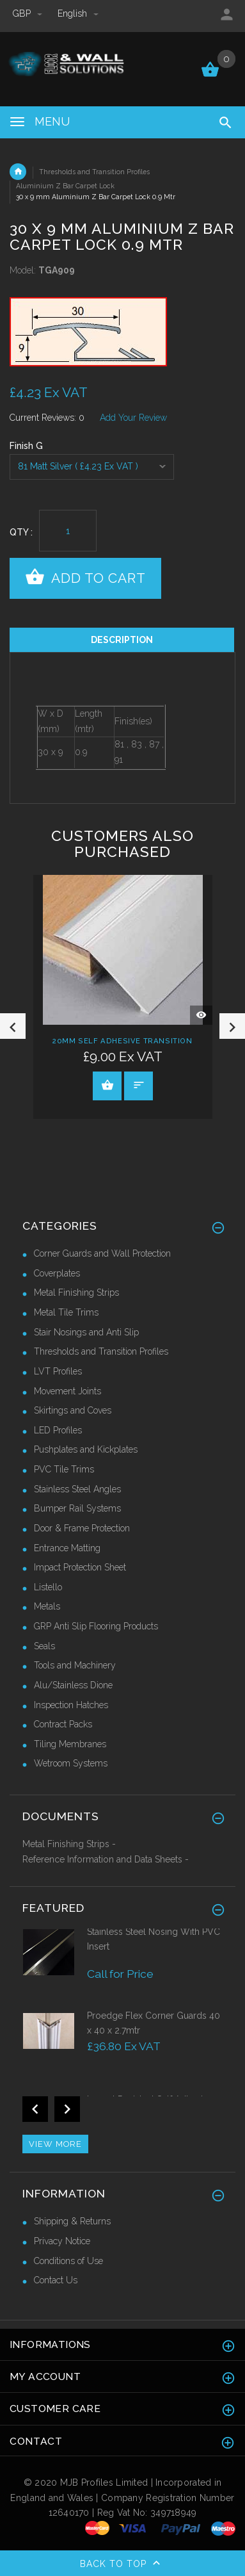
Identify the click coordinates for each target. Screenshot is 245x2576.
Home (18, 171)
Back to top (123, 2564)
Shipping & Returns (72, 2221)
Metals (47, 1606)
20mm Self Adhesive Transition (122, 1040)
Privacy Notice (62, 2241)
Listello (48, 1587)
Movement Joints (67, 1391)
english (78, 13)
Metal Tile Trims (66, 1312)
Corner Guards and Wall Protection (102, 1253)
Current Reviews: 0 (47, 417)
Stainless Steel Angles (77, 1489)
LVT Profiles (58, 1371)
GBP (29, 13)
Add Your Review (133, 417)
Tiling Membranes (70, 1744)
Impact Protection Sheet (80, 1567)
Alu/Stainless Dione (73, 1685)
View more (55, 2144)
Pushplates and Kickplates (86, 1449)
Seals (44, 1646)
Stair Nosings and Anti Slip (86, 1332)
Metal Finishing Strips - (69, 1844)
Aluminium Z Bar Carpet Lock (65, 186)
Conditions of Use (68, 2261)
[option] (122, 331)
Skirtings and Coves (72, 1410)
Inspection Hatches (71, 1705)
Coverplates (57, 1273)
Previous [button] (13, 1026)
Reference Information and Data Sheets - (105, 1859)
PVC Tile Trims (64, 1469)
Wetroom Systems (70, 1763)
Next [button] (232, 1026)
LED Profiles (58, 1430)
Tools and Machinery (75, 1665)
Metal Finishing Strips (76, 1292)
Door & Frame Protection (82, 1528)
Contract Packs (63, 1724)
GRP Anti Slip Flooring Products (96, 1626)
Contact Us (55, 2280)
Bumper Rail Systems (77, 1508)
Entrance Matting (67, 1548)
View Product (107, 1085)
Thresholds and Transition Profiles (94, 171)
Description (122, 640)
